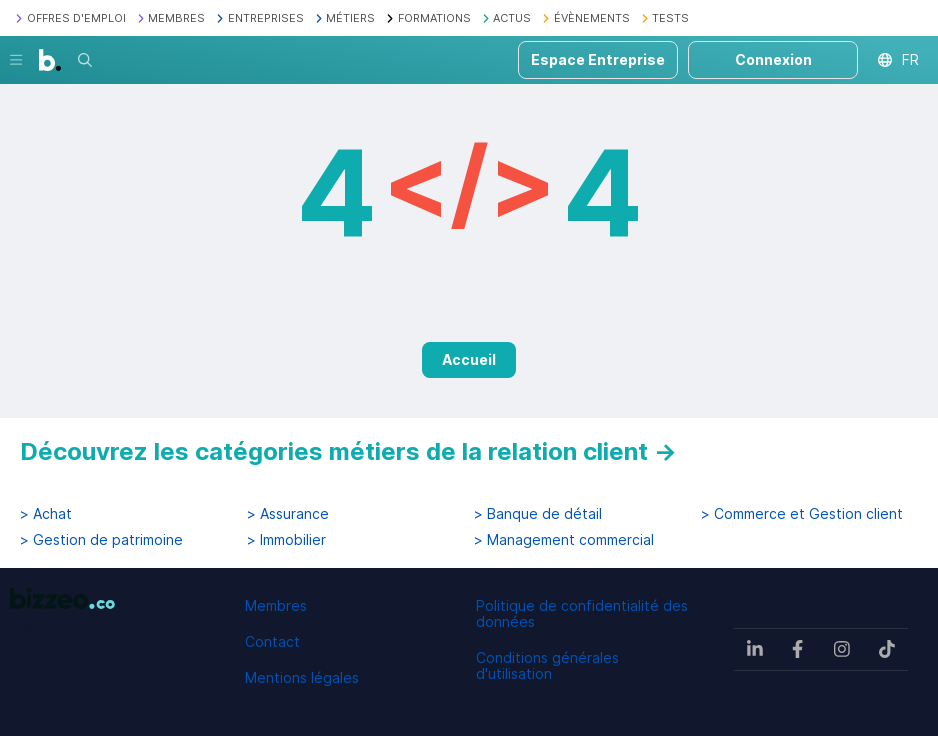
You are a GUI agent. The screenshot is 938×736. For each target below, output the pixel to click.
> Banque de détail (538, 514)
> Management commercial (564, 540)
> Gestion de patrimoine (101, 540)
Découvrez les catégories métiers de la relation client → (348, 451)
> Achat (46, 514)
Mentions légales (302, 677)
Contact (272, 641)
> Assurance (288, 514)
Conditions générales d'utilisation (547, 665)
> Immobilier (286, 540)
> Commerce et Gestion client (802, 514)
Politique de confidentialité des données (582, 613)
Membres (276, 605)
